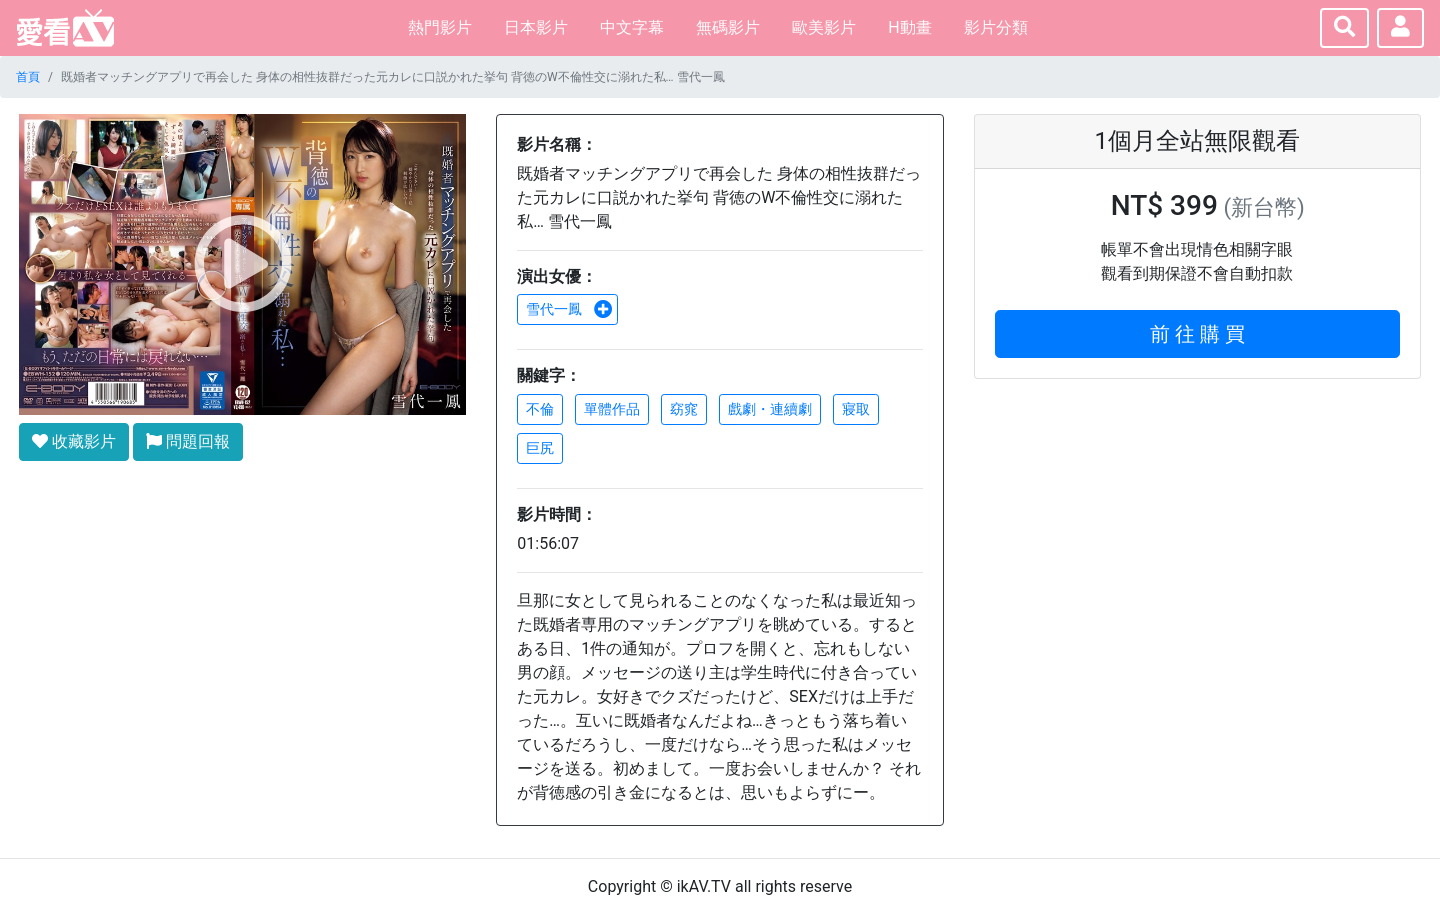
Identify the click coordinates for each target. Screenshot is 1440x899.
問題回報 (188, 441)
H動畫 (909, 27)
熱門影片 (440, 27)
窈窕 (684, 409)
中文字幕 (632, 27)
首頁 (28, 77)
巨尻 (540, 448)
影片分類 (996, 27)
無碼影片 (728, 27)
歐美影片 (824, 27)
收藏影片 (74, 441)
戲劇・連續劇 (770, 409)
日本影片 (536, 27)
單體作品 (612, 409)
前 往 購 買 (1197, 334)
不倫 (540, 409)
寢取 (856, 409)
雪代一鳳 (569, 309)
